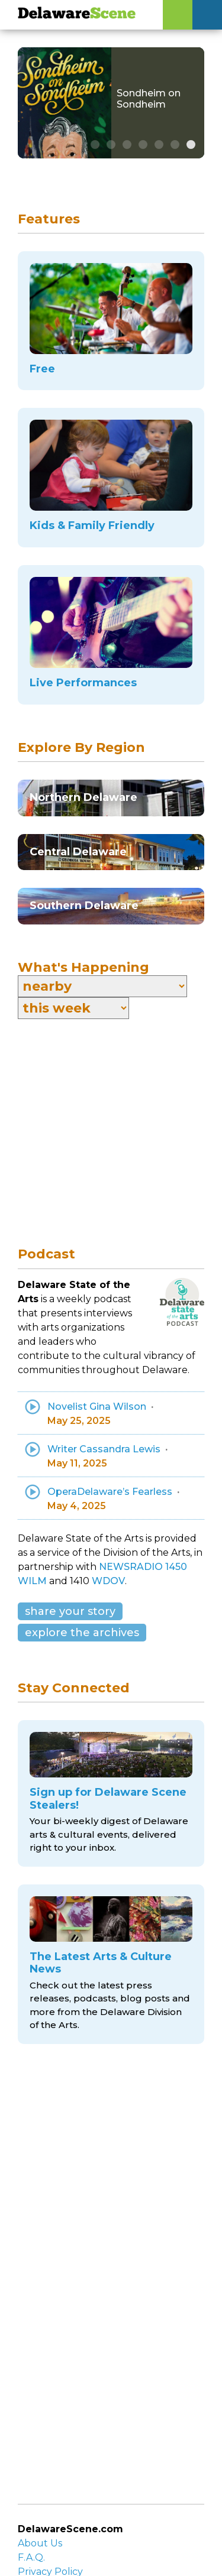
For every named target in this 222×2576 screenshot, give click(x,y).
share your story (70, 1611)
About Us (40, 2543)
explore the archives (82, 1632)
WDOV (108, 1581)
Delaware (77, 14)
